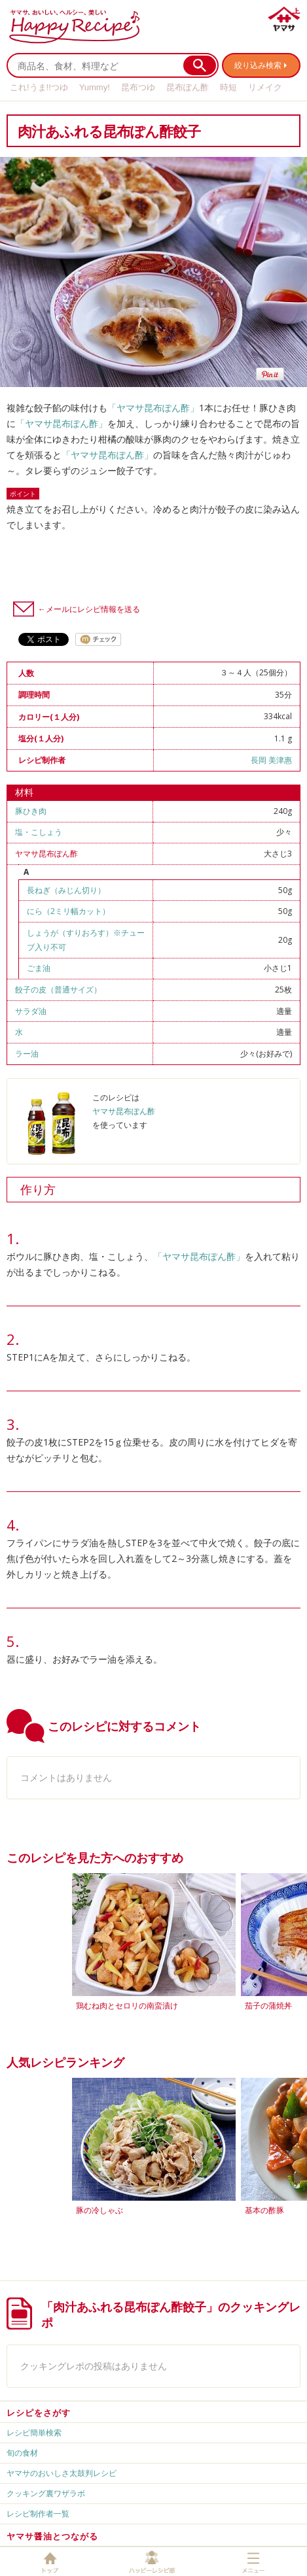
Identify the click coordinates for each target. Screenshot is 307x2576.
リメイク (265, 87)
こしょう (46, 832)
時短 (228, 87)
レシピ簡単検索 (34, 2432)
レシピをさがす (39, 2412)
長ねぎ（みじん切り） (66, 890)
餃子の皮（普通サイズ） (58, 989)
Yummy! (94, 87)
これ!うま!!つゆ (39, 87)
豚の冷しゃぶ (99, 2210)
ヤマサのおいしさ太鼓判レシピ (62, 2473)
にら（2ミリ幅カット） (68, 911)
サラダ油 (30, 1011)
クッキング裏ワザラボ (46, 2493)
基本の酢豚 (264, 2210)
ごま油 (38, 968)
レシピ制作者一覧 (38, 2513)
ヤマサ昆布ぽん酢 (46, 853)
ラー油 (27, 1053)
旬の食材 (22, 2452)
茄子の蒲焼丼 (268, 2005)
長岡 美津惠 (271, 760)
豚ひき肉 (30, 811)
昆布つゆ (138, 87)
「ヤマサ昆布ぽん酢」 (153, 407)
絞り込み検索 (257, 65)
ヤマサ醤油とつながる (52, 2536)
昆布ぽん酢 (187, 87)
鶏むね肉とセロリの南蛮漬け (127, 2005)
